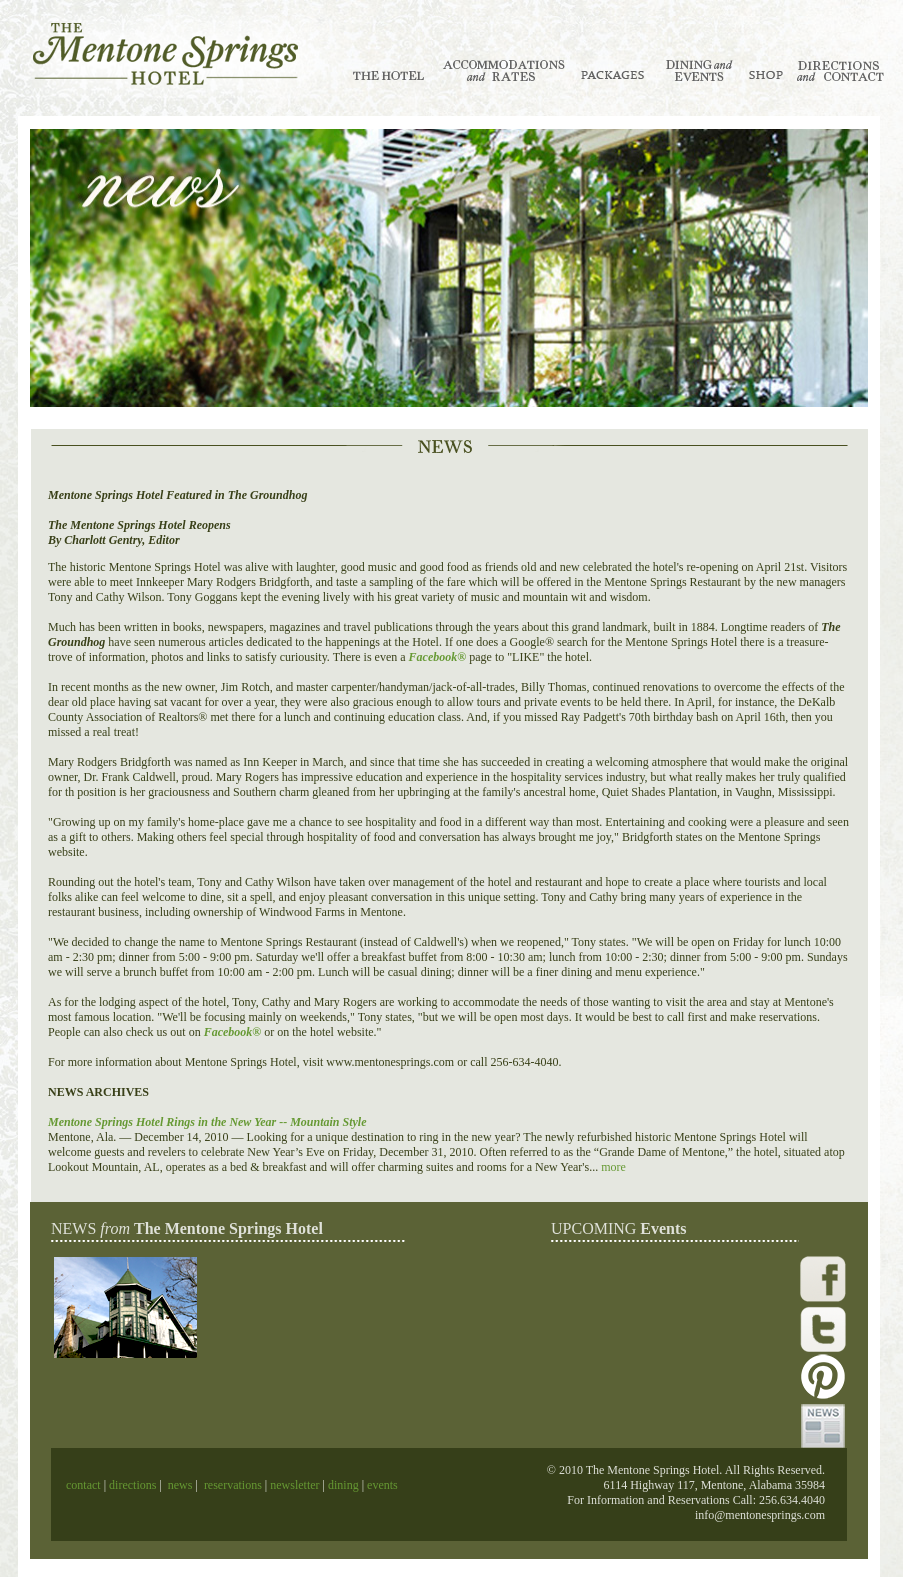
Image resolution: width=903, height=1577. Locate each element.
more (613, 1167)
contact (85, 1485)
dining (342, 1485)
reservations (233, 1485)
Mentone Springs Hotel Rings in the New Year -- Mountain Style (207, 1122)
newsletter (294, 1485)
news (180, 1485)
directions (131, 1485)
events (382, 1485)
